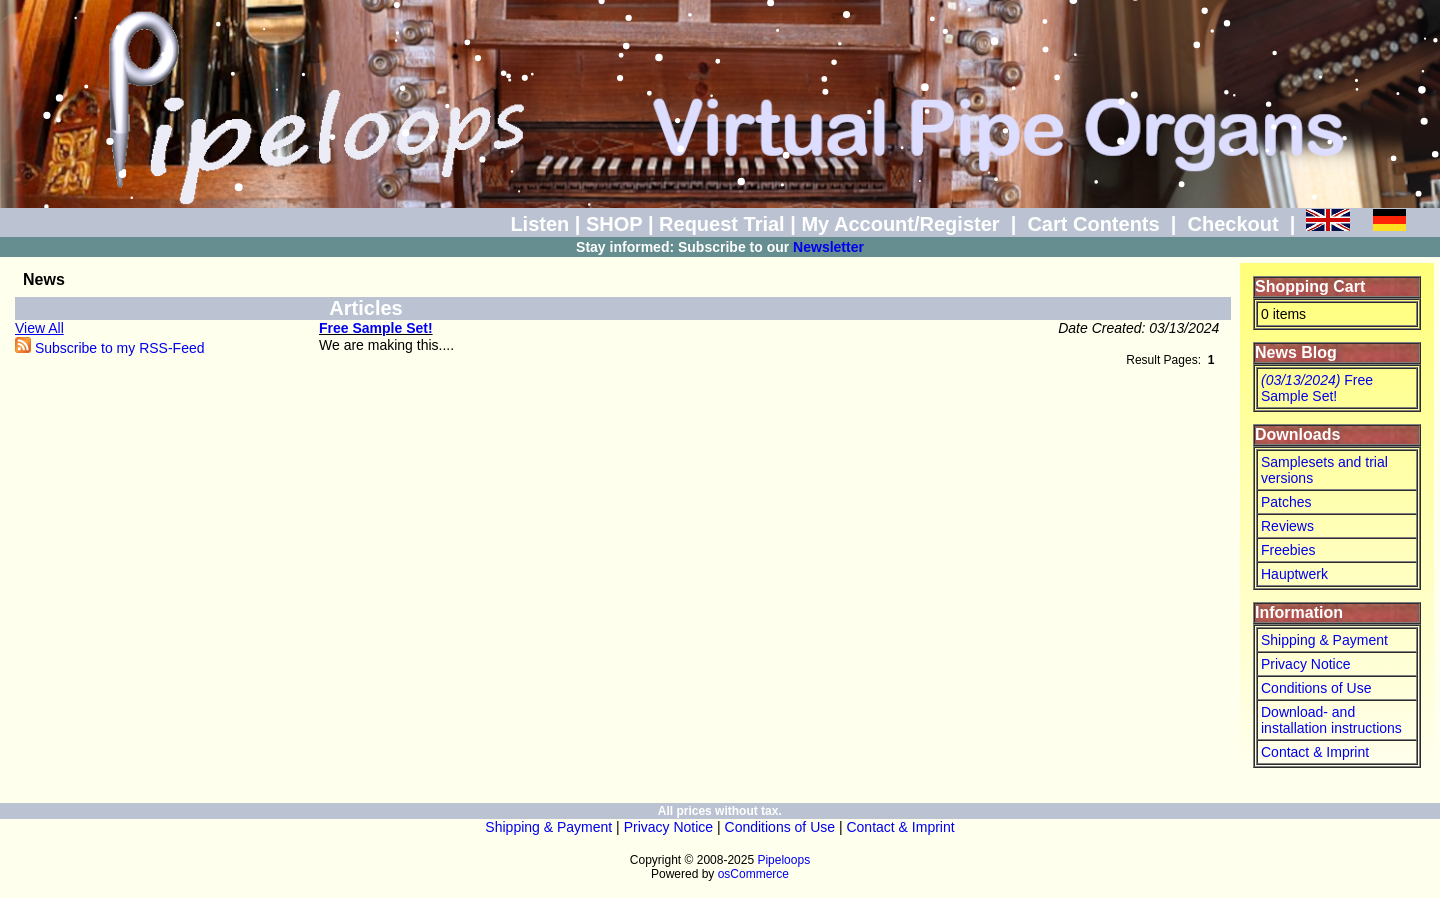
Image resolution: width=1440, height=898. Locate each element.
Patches (1286, 502)
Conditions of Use (1316, 688)
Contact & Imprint (1315, 752)
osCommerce (753, 874)
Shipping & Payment (1324, 640)
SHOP (614, 224)
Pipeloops (783, 860)
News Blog (1296, 352)
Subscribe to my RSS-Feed (110, 348)
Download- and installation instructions (1331, 720)
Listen (539, 224)
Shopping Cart (1310, 286)
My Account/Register (900, 224)
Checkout (1232, 224)
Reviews (1287, 526)
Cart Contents (1093, 224)
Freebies (1288, 550)
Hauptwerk (1294, 574)
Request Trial (722, 224)
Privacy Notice (1305, 664)
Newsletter (828, 247)
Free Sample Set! (376, 328)
